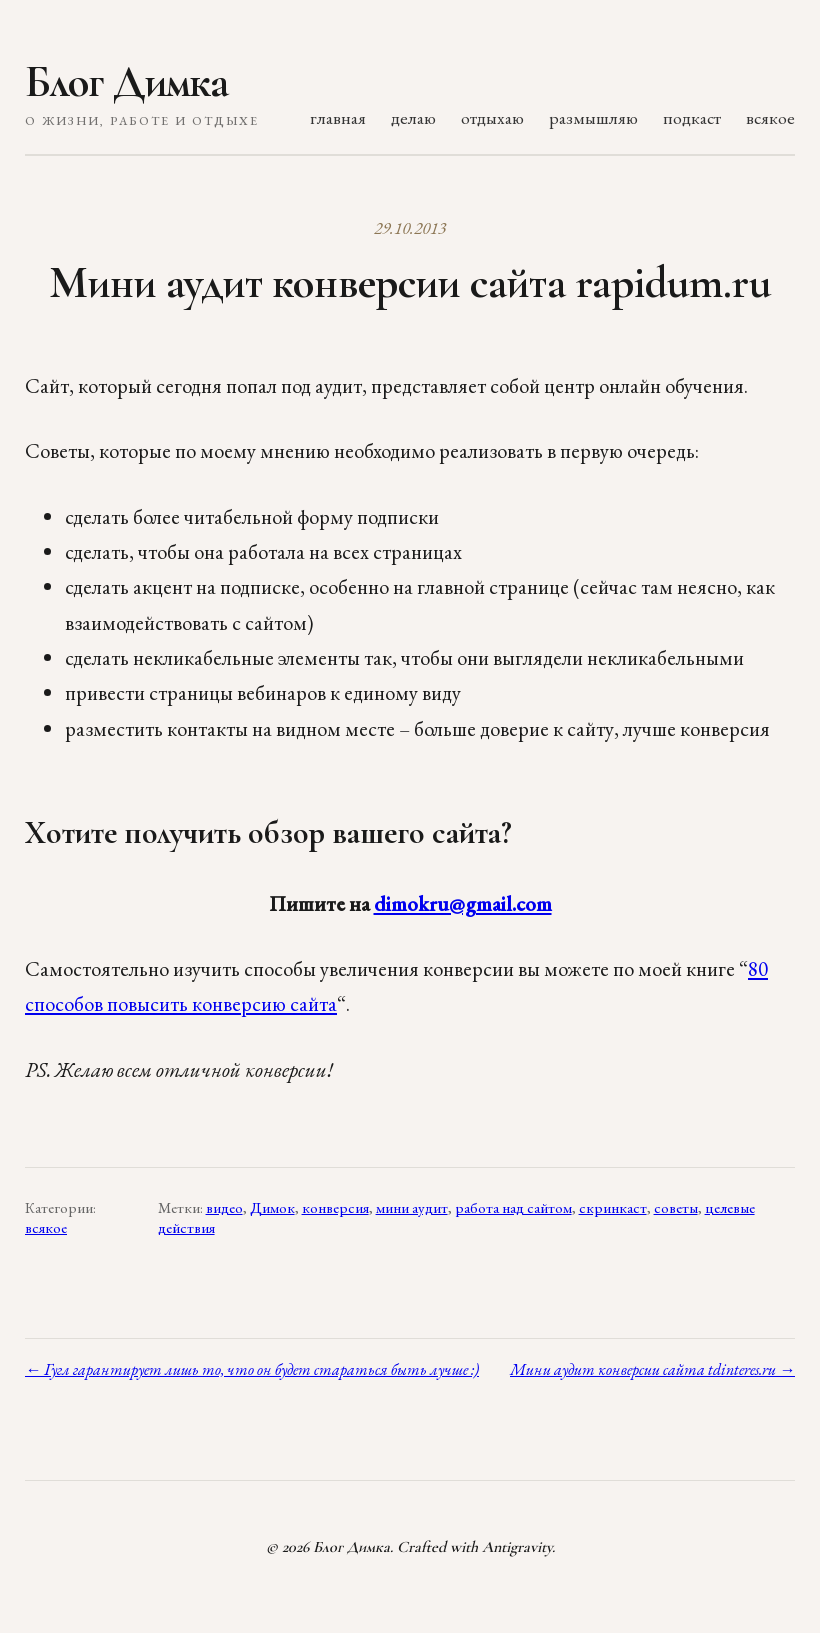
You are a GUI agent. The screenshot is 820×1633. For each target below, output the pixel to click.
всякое (770, 117)
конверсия (335, 1208)
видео (224, 1208)
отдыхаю (492, 117)
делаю (413, 117)
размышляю (593, 117)
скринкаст (613, 1208)
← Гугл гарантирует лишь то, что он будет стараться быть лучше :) (252, 1369)
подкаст (692, 117)
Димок (272, 1208)
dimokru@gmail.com (463, 903)
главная (338, 117)
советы (676, 1208)
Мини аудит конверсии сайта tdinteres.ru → (652, 1369)
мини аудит (412, 1208)
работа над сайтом (513, 1208)
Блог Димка (126, 82)
